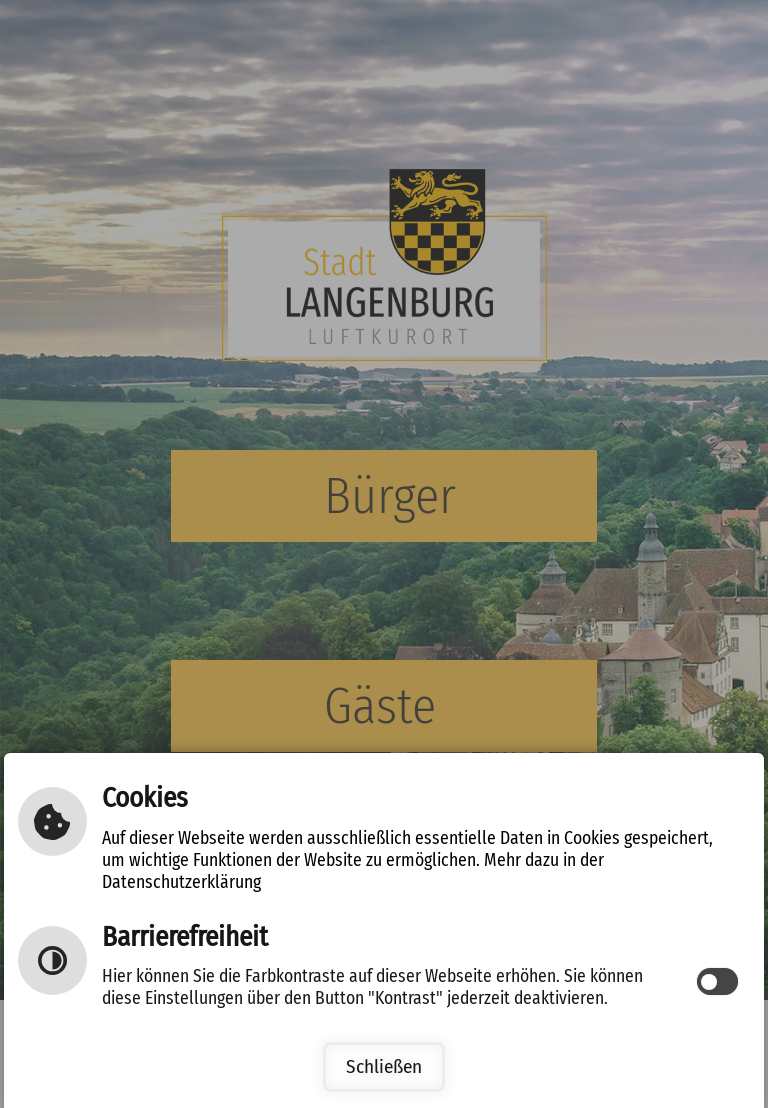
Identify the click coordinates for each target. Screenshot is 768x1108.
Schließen (384, 1066)
